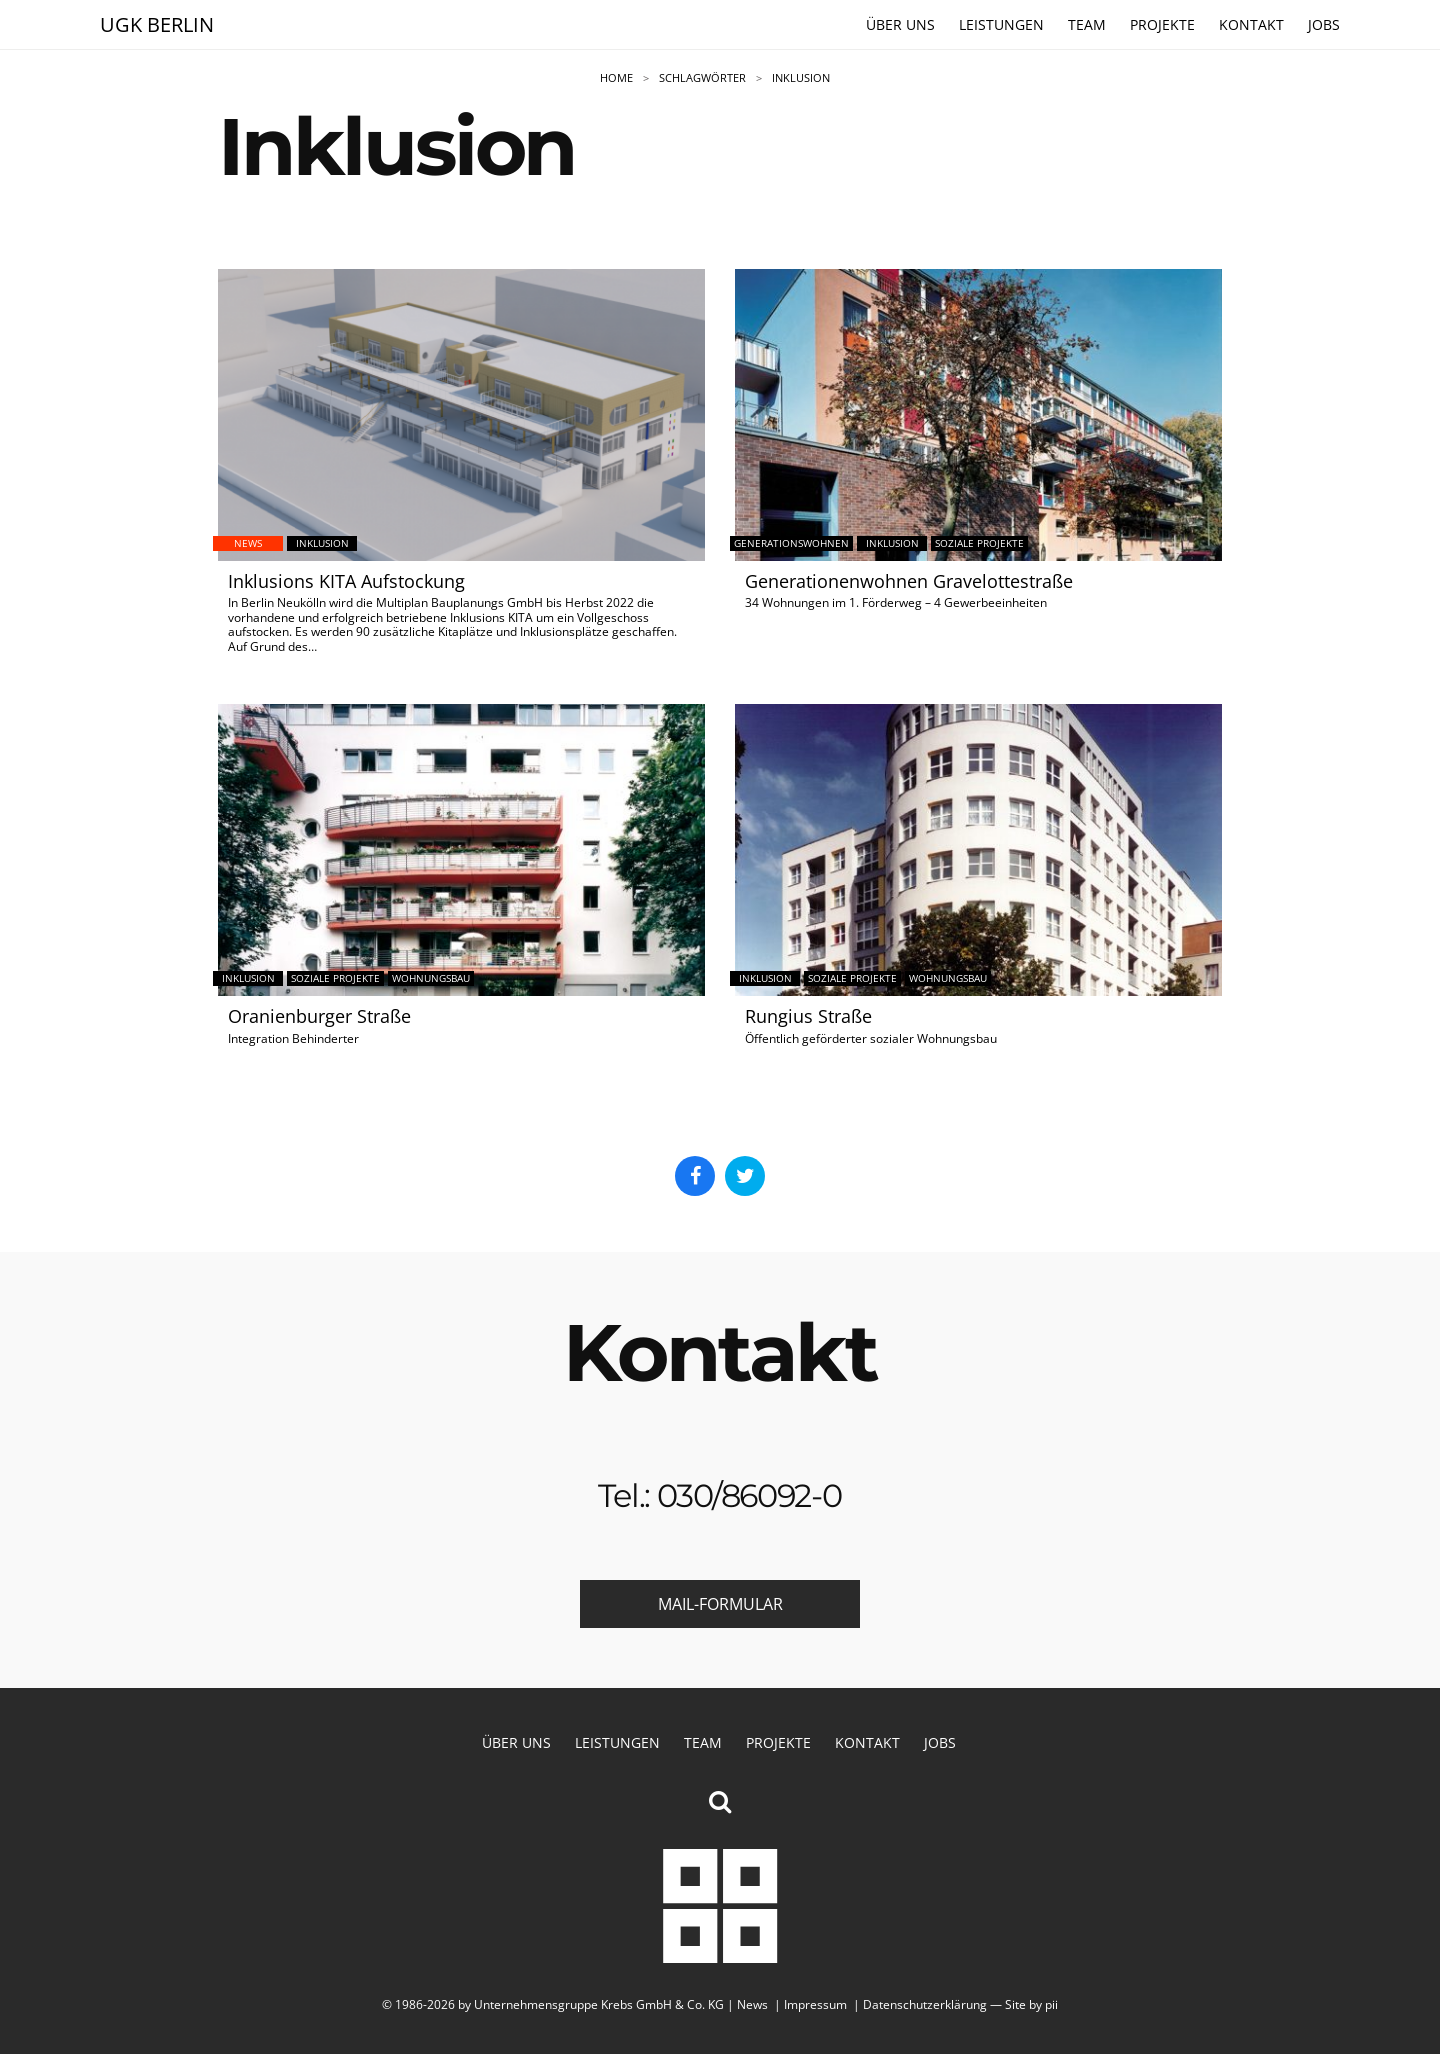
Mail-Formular (720, 1606)
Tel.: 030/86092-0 (719, 1497)
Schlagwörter (702, 78)
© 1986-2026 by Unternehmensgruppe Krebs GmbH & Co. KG (553, 2004)
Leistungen (1001, 25)
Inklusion (801, 78)
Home (616, 78)
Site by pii (1031, 2004)
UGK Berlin (157, 24)
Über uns (900, 25)
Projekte (1162, 25)
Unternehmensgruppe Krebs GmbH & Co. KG (720, 1906)
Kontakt (1251, 25)
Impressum (815, 2004)
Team (1087, 25)
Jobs (1324, 25)
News (752, 2004)
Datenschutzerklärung (925, 2004)
